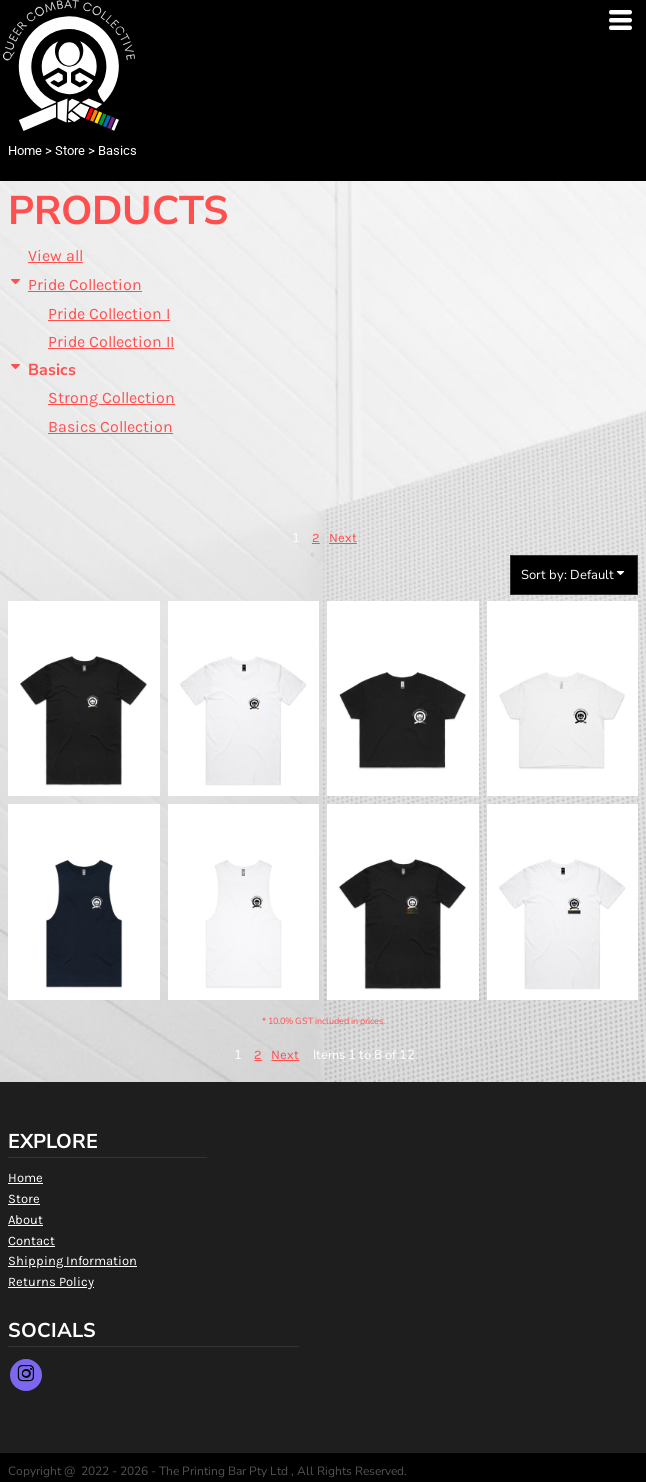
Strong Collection (111, 397)
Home (25, 150)
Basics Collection (110, 426)
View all (55, 255)
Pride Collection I (109, 313)
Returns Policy (51, 1281)
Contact (31, 1240)
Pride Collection (85, 284)
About (25, 1219)
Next (343, 537)
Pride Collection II (111, 341)
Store (70, 150)
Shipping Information (72, 1260)
